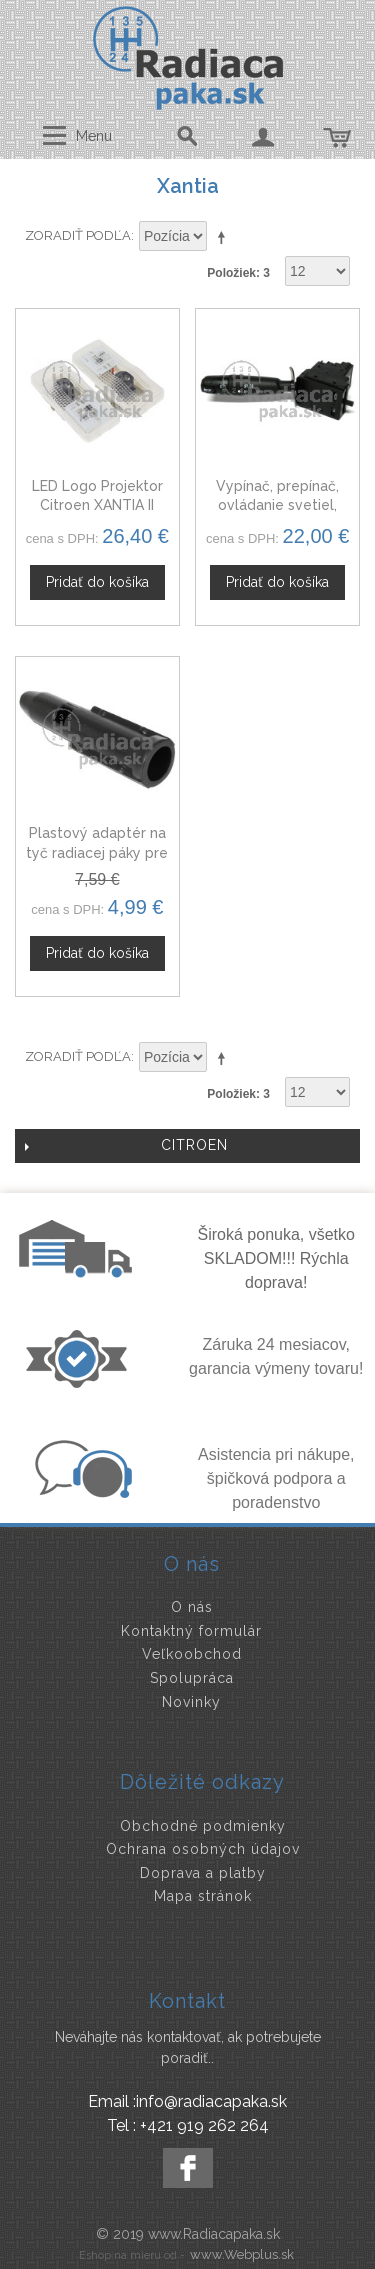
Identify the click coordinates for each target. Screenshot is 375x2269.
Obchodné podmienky (203, 1826)
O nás (192, 1607)
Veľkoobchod (192, 1654)
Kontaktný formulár (191, 1631)
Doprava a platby (203, 1873)
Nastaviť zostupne (225, 237)
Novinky (191, 1702)
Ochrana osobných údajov (203, 1849)
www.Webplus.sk (242, 2254)
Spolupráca (192, 1678)
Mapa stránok (203, 1896)
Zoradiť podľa (78, 235)
